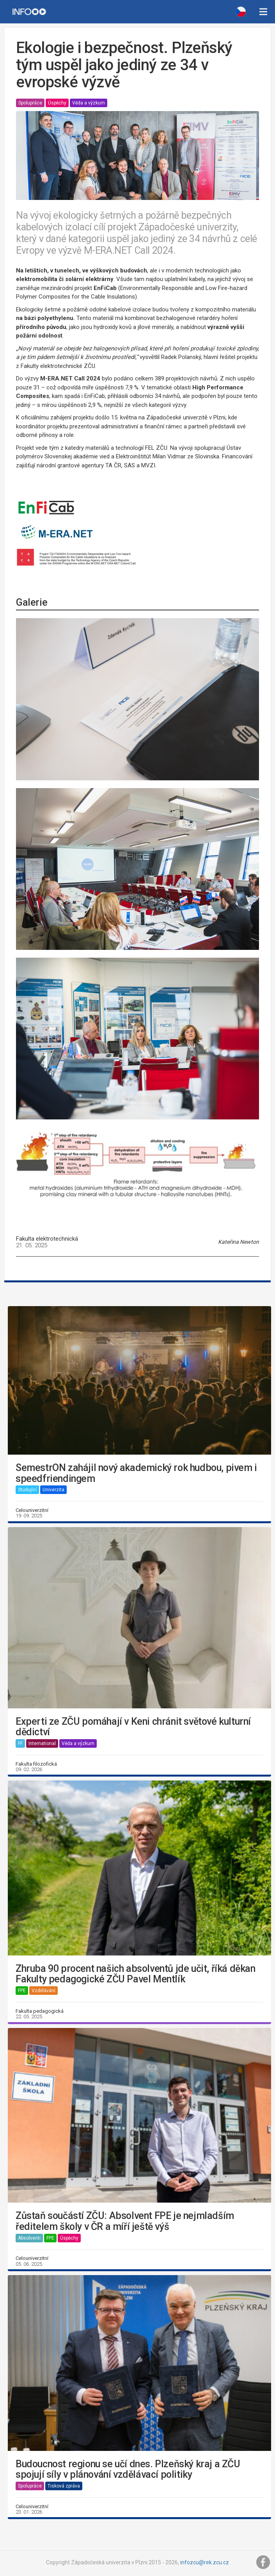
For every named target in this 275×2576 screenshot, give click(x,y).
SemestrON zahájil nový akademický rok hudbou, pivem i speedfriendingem (136, 1473)
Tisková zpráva (64, 2486)
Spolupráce (30, 103)
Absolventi (29, 2238)
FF (20, 1743)
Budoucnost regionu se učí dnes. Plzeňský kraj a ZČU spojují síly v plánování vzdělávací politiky (128, 2469)
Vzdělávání (43, 1990)
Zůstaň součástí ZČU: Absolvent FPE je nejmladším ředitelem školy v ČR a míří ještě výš (125, 2221)
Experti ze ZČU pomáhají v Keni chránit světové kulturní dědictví (133, 1727)
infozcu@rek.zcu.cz (204, 2562)
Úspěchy (57, 103)
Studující (27, 1489)
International (42, 1743)
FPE (22, 1990)
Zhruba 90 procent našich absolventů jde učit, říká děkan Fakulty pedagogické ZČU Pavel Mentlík (135, 1974)
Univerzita (53, 1489)
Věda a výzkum (88, 103)
